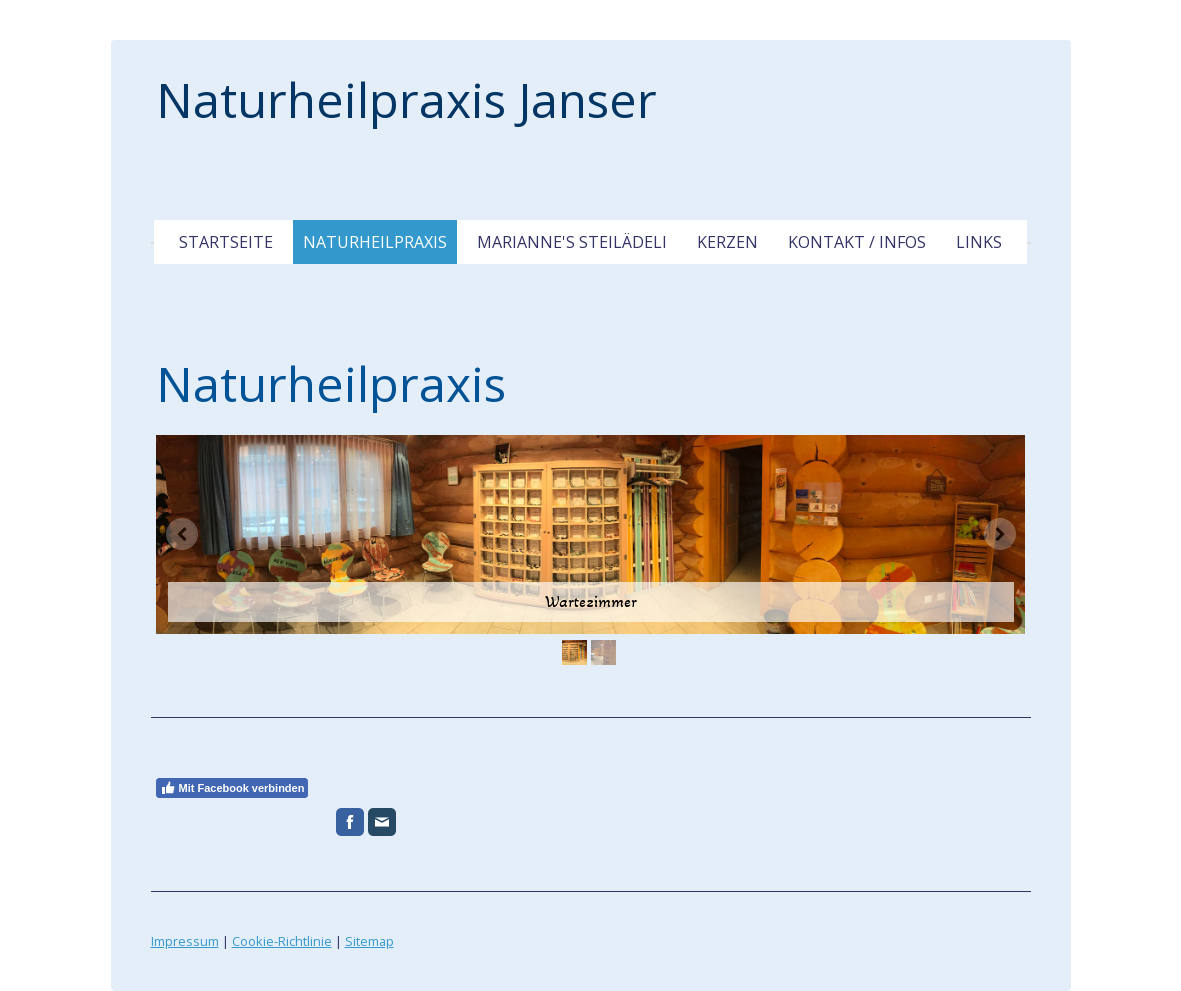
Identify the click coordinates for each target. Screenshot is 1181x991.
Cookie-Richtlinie (282, 941)
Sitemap (369, 941)
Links (979, 242)
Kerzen (727, 242)
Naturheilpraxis (375, 242)
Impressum (185, 941)
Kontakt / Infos (857, 242)
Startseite (226, 242)
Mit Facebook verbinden (232, 788)
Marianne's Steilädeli (572, 242)
